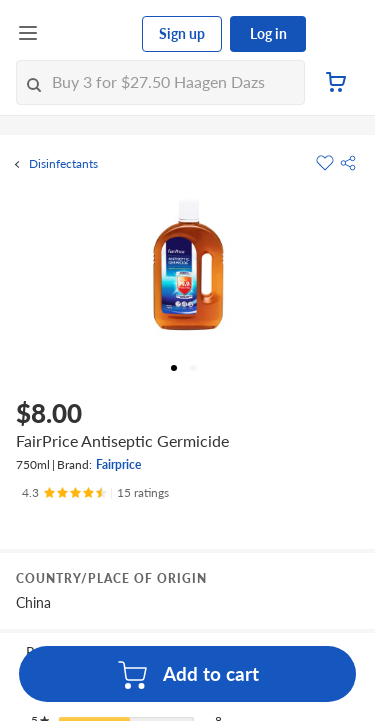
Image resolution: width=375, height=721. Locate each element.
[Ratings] (95, 493)
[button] (348, 163)
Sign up (182, 33)
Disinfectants (63, 164)
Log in (268, 33)
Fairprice (118, 464)
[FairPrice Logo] (91, 34)
